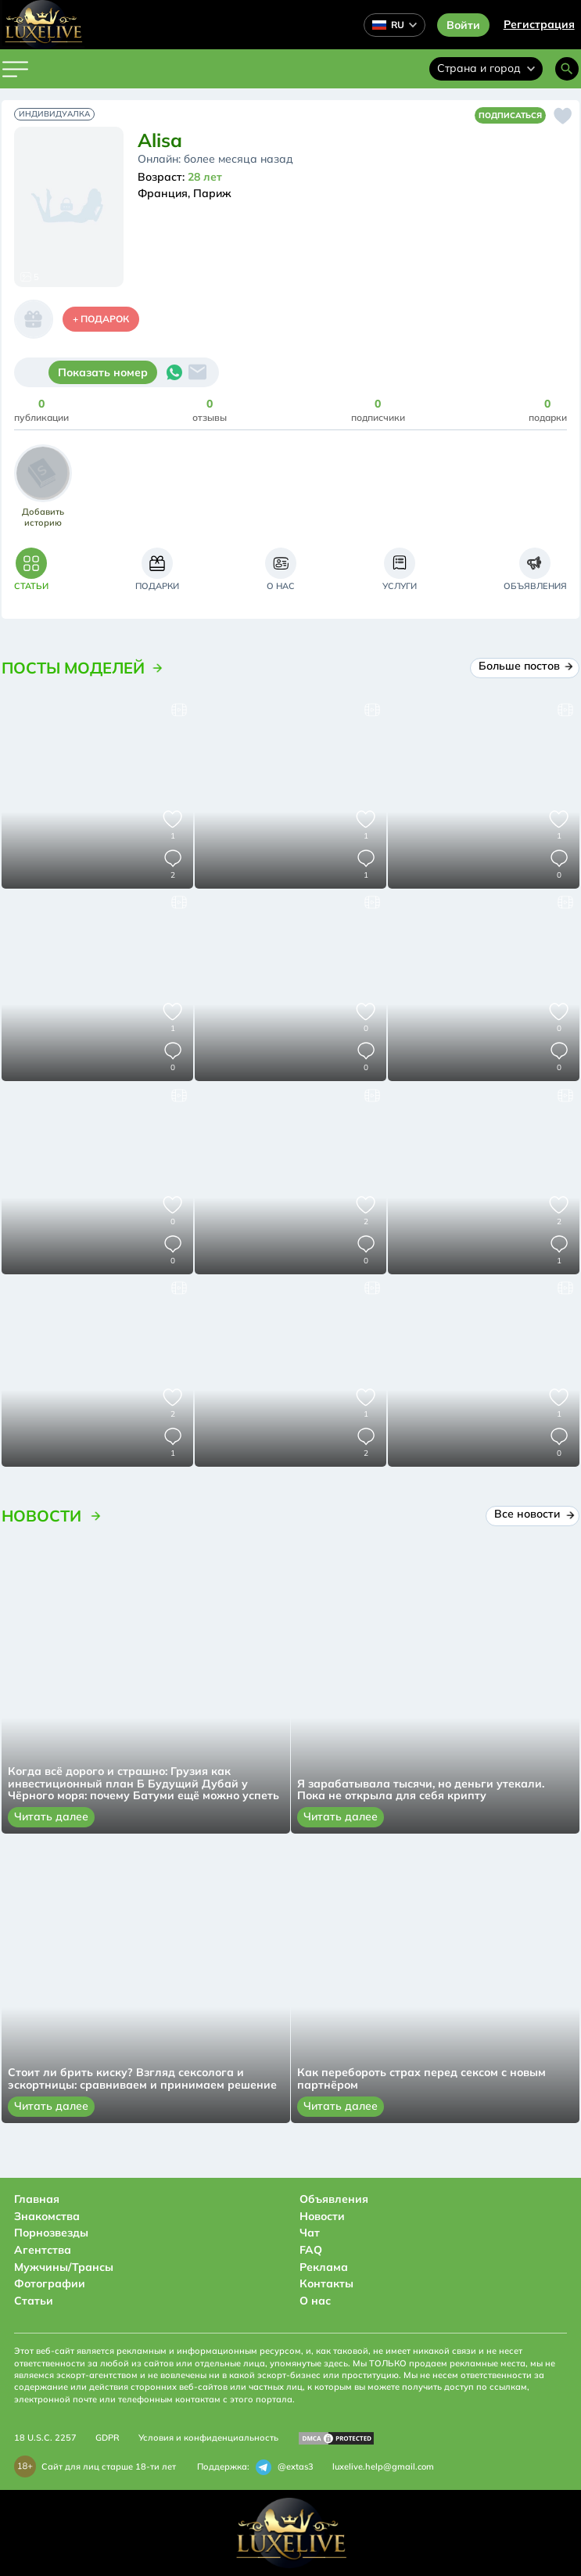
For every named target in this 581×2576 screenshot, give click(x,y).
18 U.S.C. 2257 (45, 2437)
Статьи (33, 2301)
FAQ (310, 2250)
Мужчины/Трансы (63, 2267)
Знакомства (47, 2216)
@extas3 (285, 2467)
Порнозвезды (51, 2233)
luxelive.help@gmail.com (383, 2466)
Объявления (333, 2199)
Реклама (323, 2267)
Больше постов (525, 666)
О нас (315, 2301)
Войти (463, 25)
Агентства (42, 2250)
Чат (309, 2233)
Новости (322, 2216)
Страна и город (486, 68)
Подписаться (510, 115)
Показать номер (103, 372)
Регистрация (539, 24)
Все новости (533, 1514)
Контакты (326, 2283)
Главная (36, 2199)
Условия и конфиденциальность (208, 2437)
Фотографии (49, 2283)
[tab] (31, 569)
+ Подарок (101, 319)
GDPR (107, 2437)
